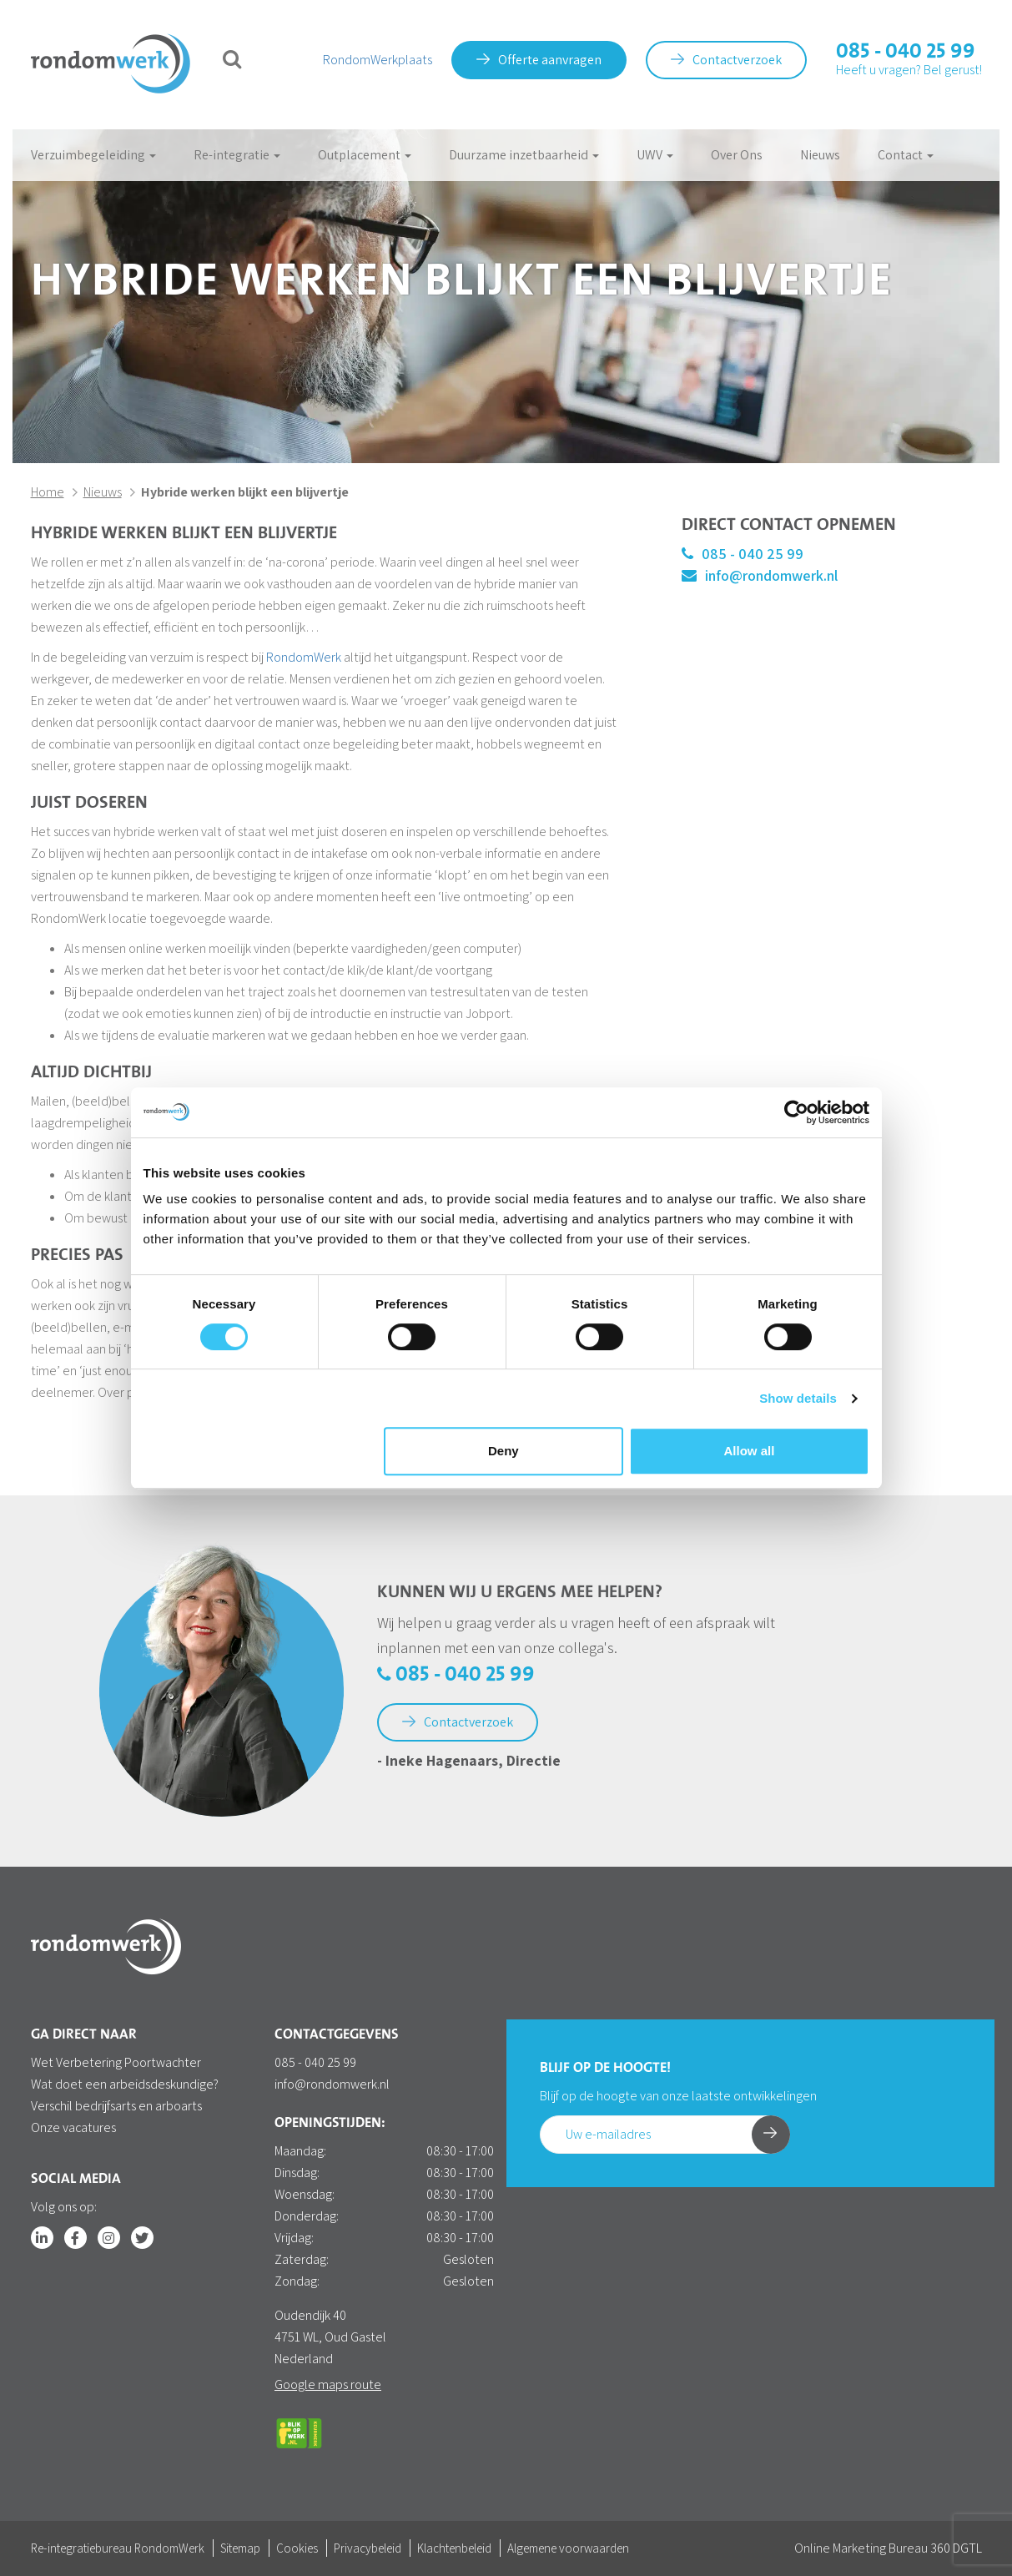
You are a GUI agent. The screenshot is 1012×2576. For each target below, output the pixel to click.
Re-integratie (237, 155)
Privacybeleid (367, 2548)
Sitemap (240, 2548)
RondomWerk (303, 657)
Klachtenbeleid (454, 2548)
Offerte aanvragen (539, 60)
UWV (655, 155)
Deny (503, 1451)
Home (47, 492)
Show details (798, 1398)
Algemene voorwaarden (568, 2548)
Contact (906, 155)
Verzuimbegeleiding (93, 155)
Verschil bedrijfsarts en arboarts (116, 2106)
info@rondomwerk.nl (760, 575)
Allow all (749, 1451)
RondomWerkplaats (377, 59)
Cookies (297, 2548)
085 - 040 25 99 (905, 52)
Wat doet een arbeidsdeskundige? (125, 2084)
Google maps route (327, 2384)
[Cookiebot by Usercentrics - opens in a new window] (796, 1112)
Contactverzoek (726, 60)
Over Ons (737, 155)
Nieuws (820, 155)
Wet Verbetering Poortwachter (116, 2062)
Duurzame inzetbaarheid (524, 155)
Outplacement (364, 155)
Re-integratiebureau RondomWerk (117, 2548)
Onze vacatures (73, 2127)
